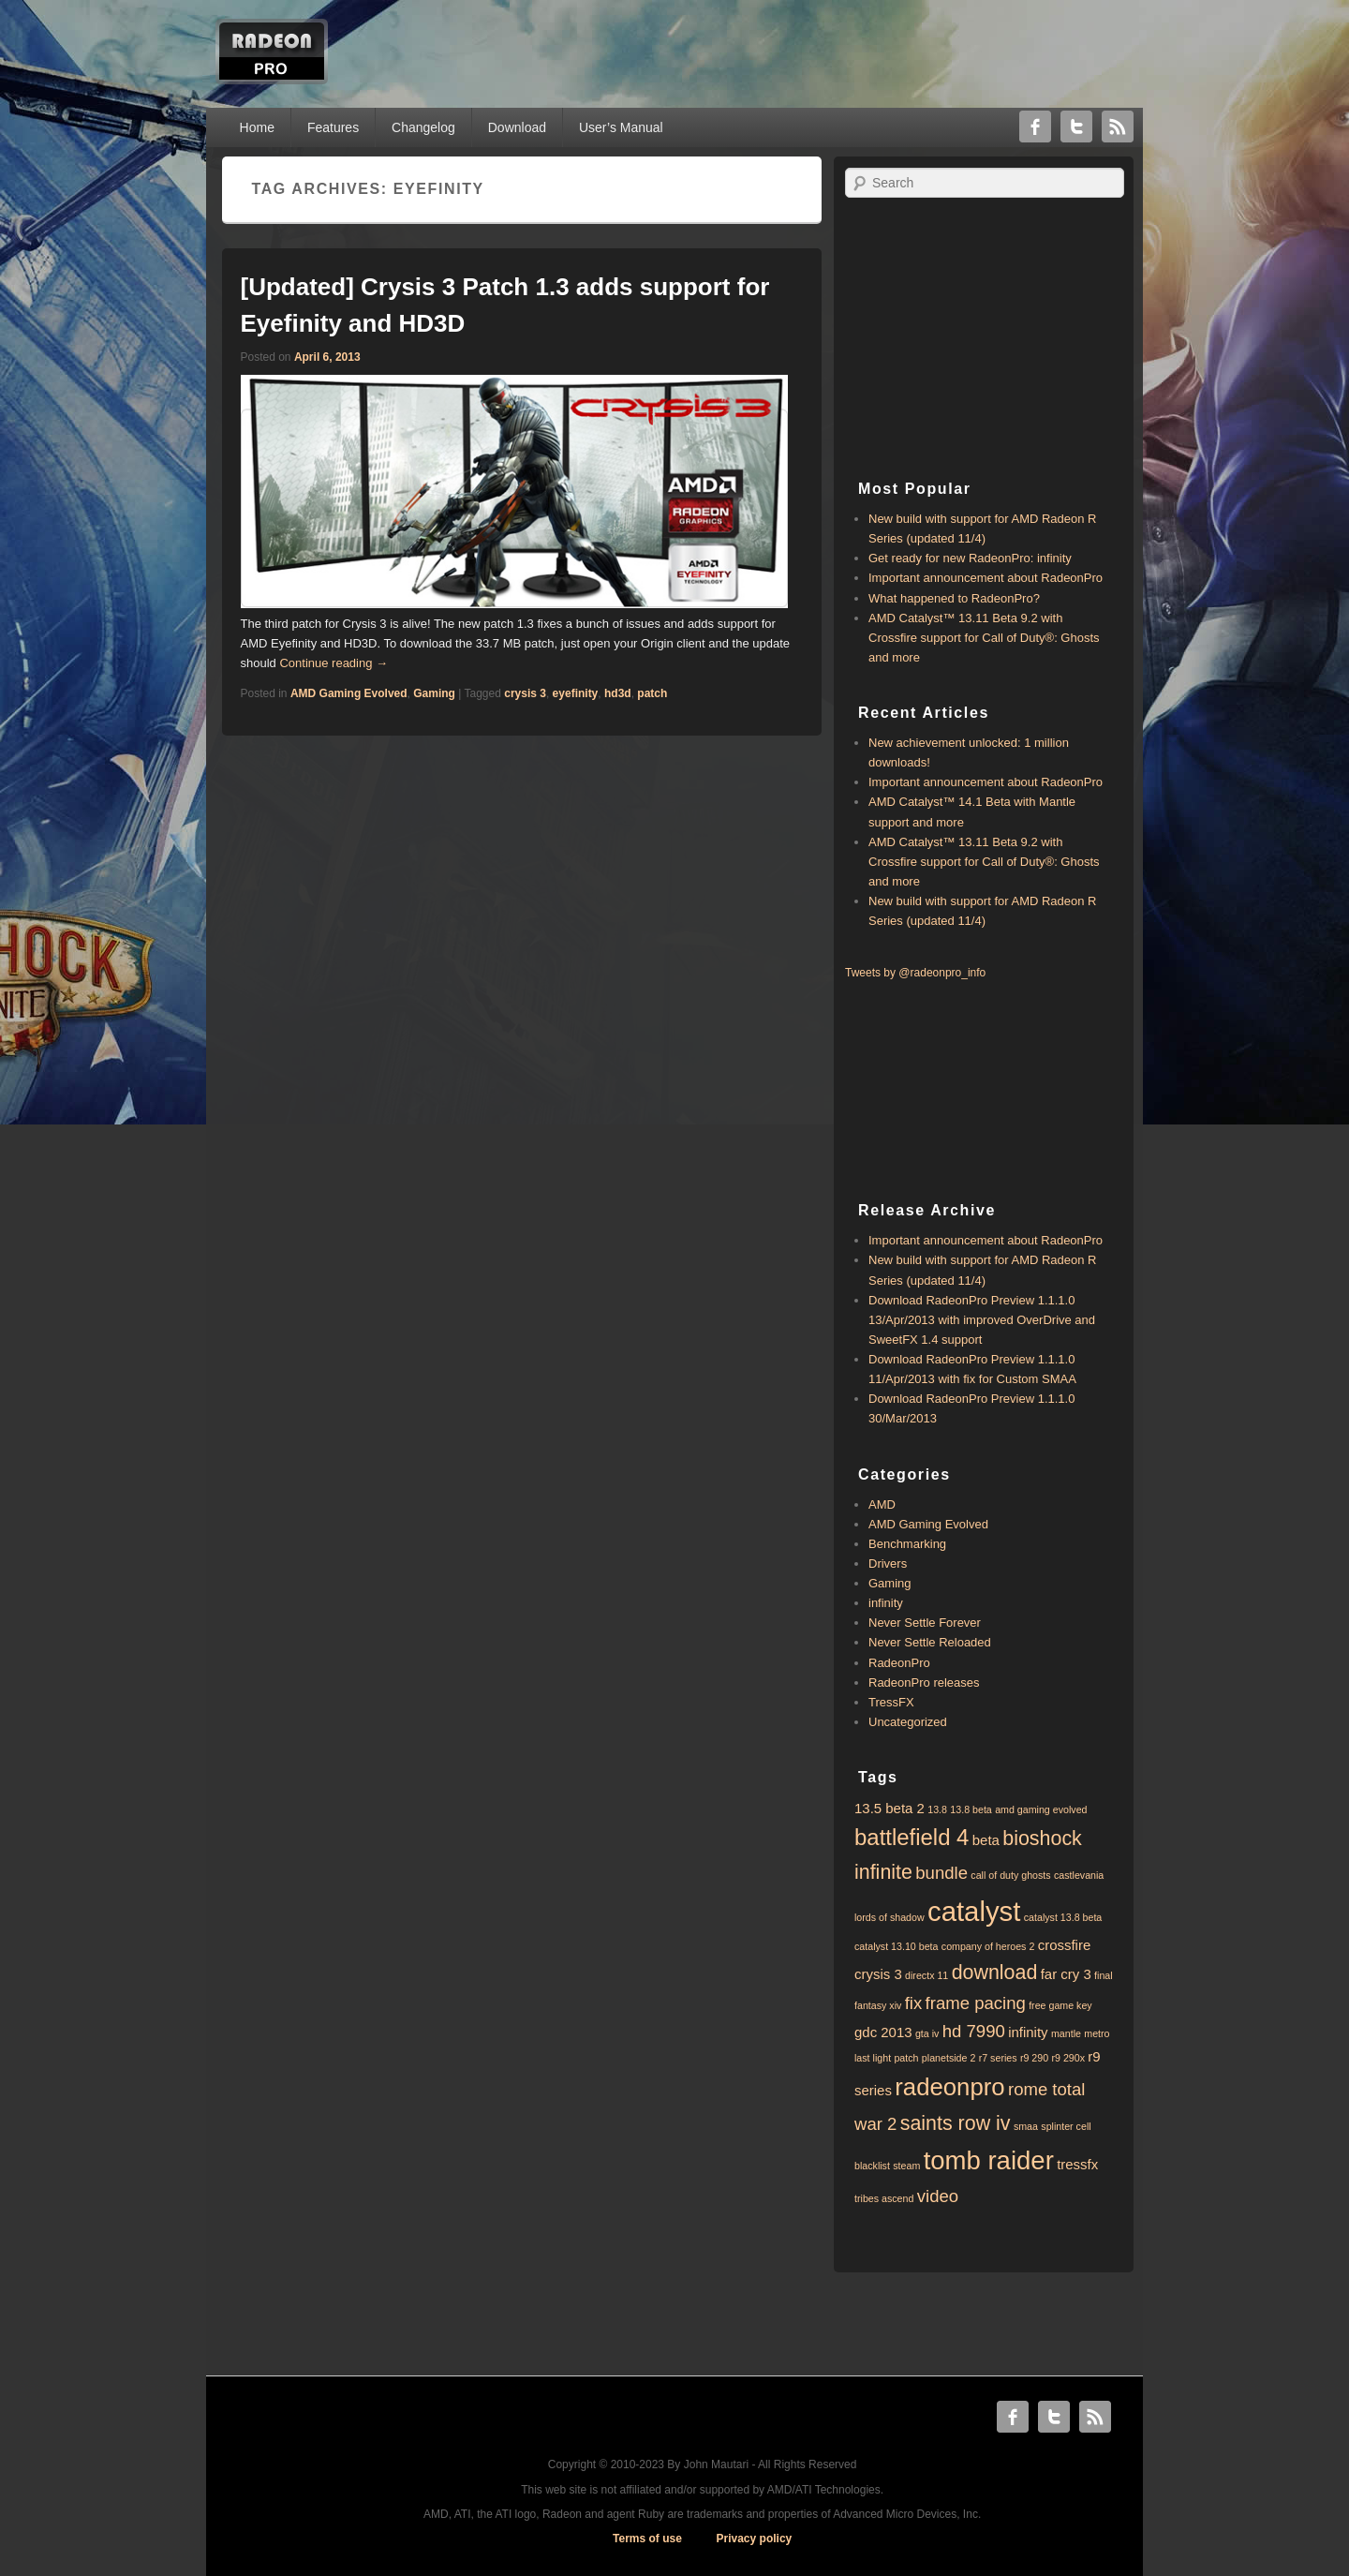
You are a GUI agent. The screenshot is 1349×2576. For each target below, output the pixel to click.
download (995, 1972)
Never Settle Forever (924, 1623)
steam (906, 2165)
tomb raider (989, 2160)
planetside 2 (948, 2057)
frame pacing (976, 2003)
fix (914, 2003)
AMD (882, 1504)
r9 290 (1034, 2057)
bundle (941, 1873)
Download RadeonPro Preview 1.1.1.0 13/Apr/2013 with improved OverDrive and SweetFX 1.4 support (981, 1320)
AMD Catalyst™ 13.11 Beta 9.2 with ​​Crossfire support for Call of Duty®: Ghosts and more (984, 637)
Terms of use (647, 2538)
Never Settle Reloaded (929, 1642)
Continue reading (333, 663)
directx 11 (926, 1975)
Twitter (1076, 126)
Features (333, 127)
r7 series (998, 2057)
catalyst (973, 1911)
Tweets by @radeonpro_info (915, 972)
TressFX (891, 1702)
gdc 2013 (883, 2032)
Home (257, 127)
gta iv (927, 2033)
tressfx (1077, 2164)
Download (517, 127)
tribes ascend (883, 2198)
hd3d (617, 693)
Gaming (434, 693)
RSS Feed (1118, 126)
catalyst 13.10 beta (896, 1946)
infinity (885, 1603)
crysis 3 (525, 693)
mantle (1066, 2033)
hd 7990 (973, 2031)
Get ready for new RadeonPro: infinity (970, 558)
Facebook (1035, 126)
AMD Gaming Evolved (349, 693)
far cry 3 (1066, 1974)
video (937, 2196)
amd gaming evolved (1041, 1809)
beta (986, 1840)
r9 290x (1068, 2057)
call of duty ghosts (1010, 1875)
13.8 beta (970, 1809)
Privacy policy (755, 2538)
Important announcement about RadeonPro (985, 578)
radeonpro (949, 2087)
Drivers (887, 1563)
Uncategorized (907, 1722)
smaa (1026, 2126)
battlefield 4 (911, 1837)
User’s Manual (621, 127)
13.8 (937, 1809)
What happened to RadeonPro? (954, 598)
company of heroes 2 (988, 1946)
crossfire (1064, 1945)
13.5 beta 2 (889, 1808)
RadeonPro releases (924, 1682)
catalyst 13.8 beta (1063, 1917)
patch (652, 693)
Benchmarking (907, 1544)
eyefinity (576, 693)
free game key (1060, 2005)
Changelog (423, 127)
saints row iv (955, 2123)
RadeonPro (899, 1663)
